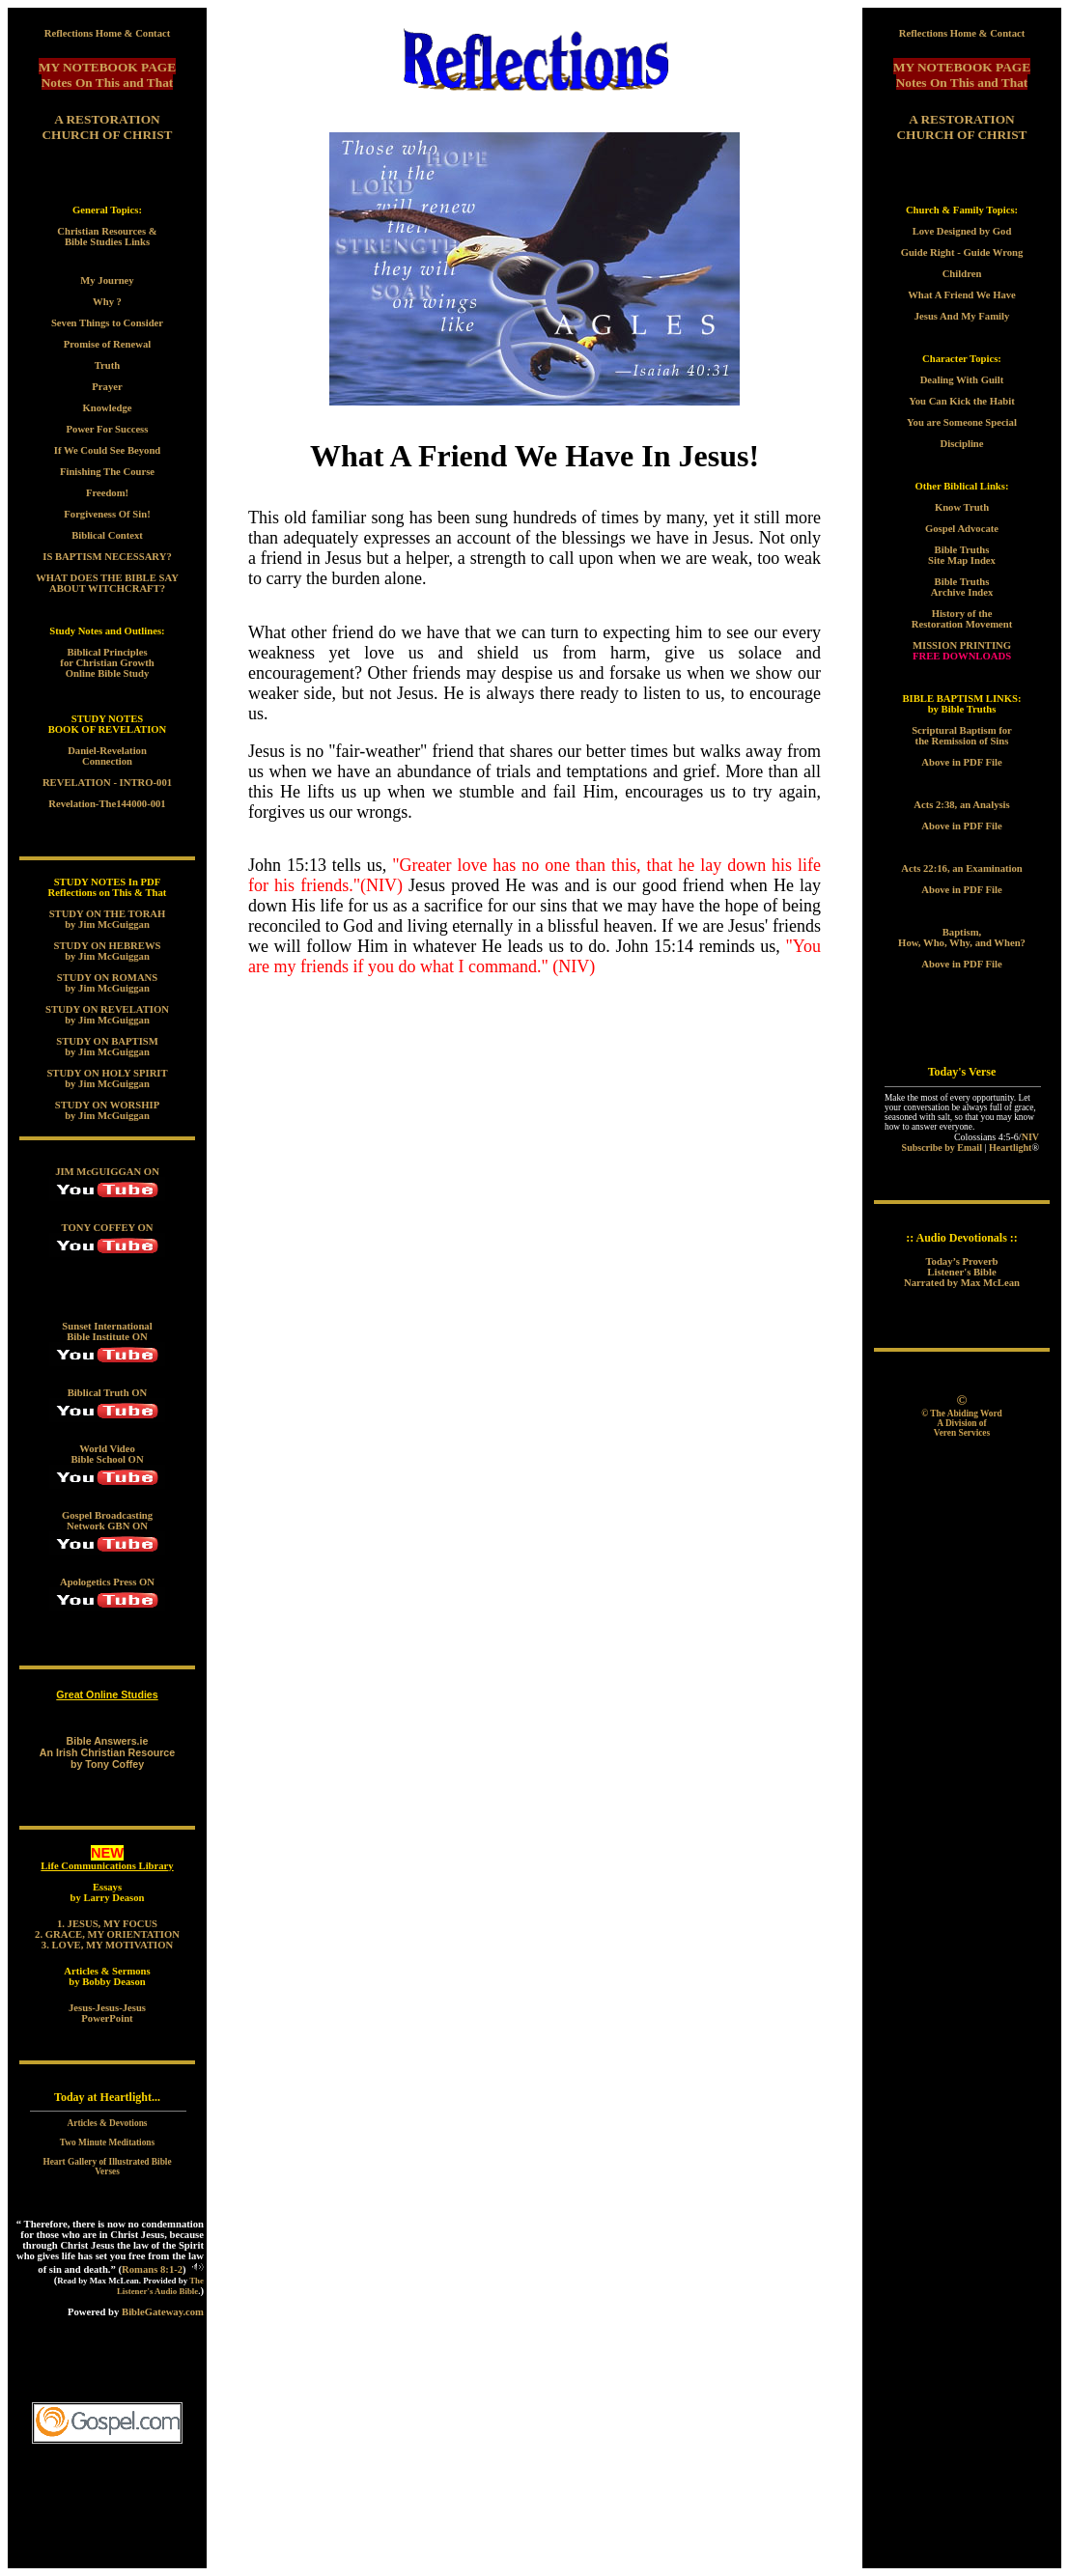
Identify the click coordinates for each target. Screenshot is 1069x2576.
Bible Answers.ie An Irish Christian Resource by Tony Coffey (107, 1752)
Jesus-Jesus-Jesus (107, 2007)
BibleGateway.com (163, 2312)
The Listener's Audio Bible (160, 2286)
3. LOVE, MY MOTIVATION (107, 1945)
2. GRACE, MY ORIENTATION (107, 1934)
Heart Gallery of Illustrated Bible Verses (106, 2166)
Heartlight (1010, 1147)
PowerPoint (106, 2018)
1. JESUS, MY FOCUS (107, 1923)
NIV (1030, 1137)
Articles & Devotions (108, 2123)
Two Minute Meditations (107, 2142)
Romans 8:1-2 (152, 2269)
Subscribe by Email (942, 1147)
